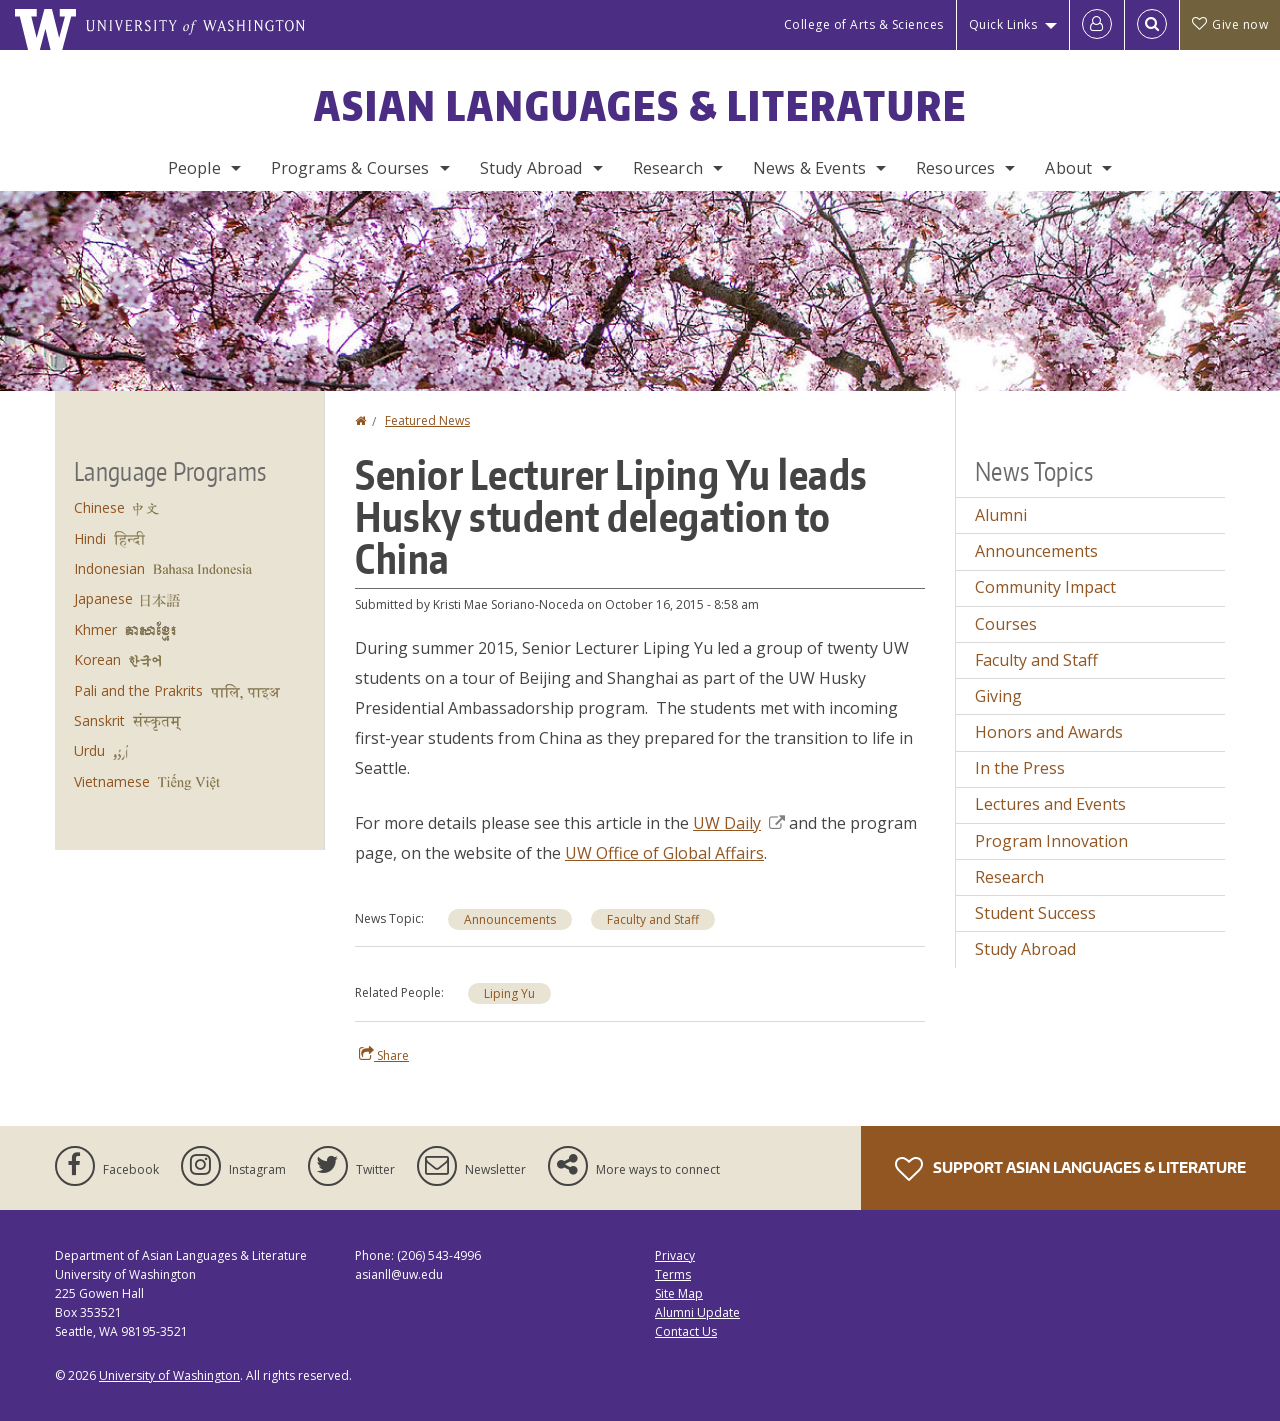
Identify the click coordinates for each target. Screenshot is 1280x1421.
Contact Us (686, 1331)
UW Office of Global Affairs (664, 853)
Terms (673, 1274)
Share (384, 1055)
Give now (1230, 24)
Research (668, 168)
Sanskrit (99, 720)
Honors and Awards (1049, 732)
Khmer (95, 629)
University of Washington (169, 1375)
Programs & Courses (350, 168)
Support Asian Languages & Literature (1070, 1169)
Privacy (675, 1255)
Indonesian (109, 568)
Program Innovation (1051, 841)
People (194, 168)
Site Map (679, 1293)
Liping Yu (509, 993)
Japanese (103, 598)
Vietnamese (112, 781)
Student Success (1035, 913)
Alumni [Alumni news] (1001, 515)
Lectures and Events (1050, 804)
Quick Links (1003, 24)
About (1068, 168)
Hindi (90, 538)
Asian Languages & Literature (640, 106)
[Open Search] (1152, 25)
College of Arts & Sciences (864, 24)
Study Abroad (531, 168)
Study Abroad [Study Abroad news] (1025, 949)
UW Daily (739, 823)
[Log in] (1097, 25)
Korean (97, 659)
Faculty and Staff (653, 919)
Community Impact (1045, 587)
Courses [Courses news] (1006, 624)
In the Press (1020, 768)
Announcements (510, 919)
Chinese (99, 507)
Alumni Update (697, 1312)
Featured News (427, 420)
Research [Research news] (1009, 877)
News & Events (809, 168)
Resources (955, 168)
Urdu (89, 750)
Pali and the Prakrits (138, 690)
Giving (998, 696)
